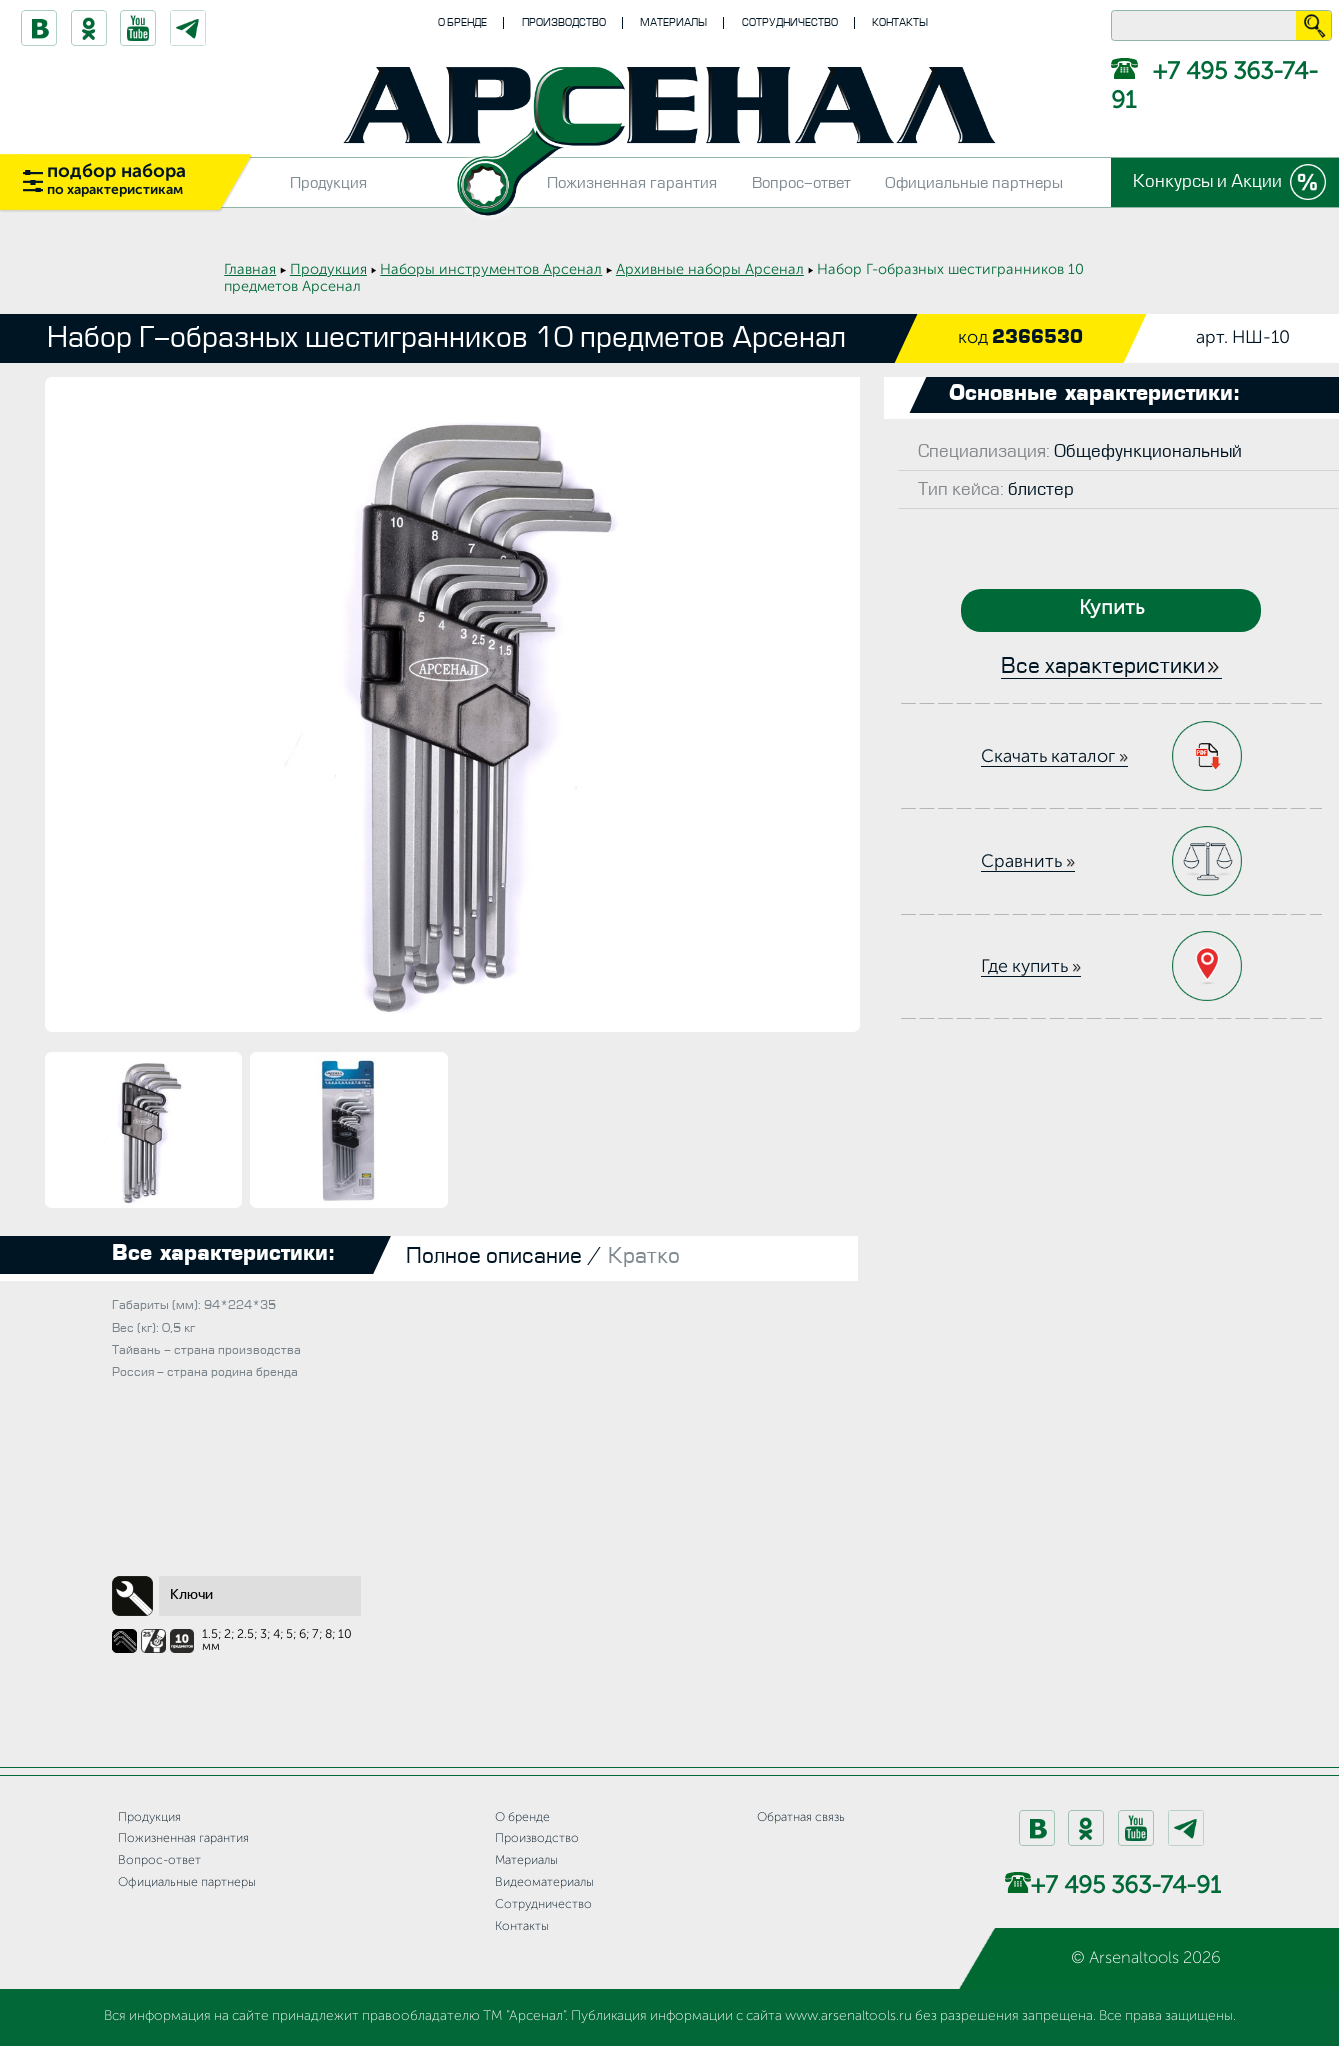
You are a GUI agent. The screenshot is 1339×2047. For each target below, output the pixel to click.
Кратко (644, 1257)
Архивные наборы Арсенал (710, 270)
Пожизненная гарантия (632, 183)
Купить (1111, 609)
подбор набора (116, 180)
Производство (564, 22)
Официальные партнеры (974, 183)
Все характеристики (1103, 666)
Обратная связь (801, 1817)
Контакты (900, 22)
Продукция (328, 183)
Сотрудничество (790, 22)
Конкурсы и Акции (1207, 181)
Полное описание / (504, 1257)
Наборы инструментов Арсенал (491, 270)
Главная (250, 270)
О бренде (462, 22)
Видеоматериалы (544, 1882)
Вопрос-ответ (801, 183)
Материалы (673, 22)
